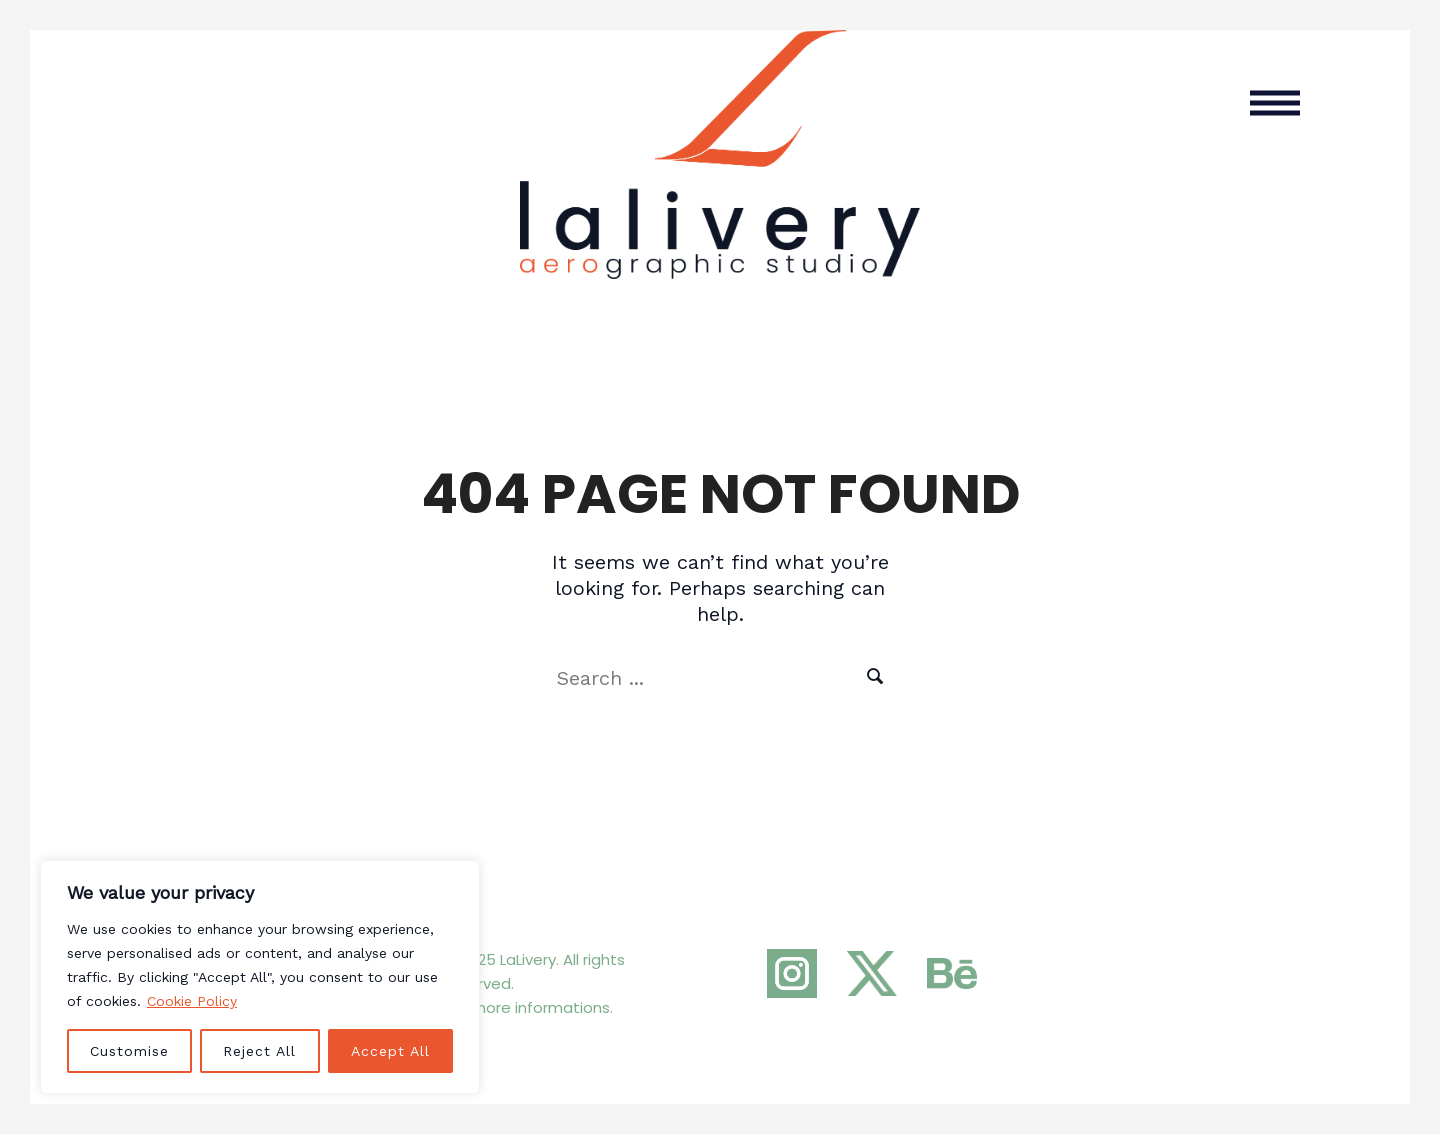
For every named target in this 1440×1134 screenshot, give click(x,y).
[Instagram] (792, 973)
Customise (129, 1051)
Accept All (390, 1051)
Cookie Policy (192, 1001)
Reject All (259, 1051)
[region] (260, 977)
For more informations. (529, 1007)
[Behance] (952, 973)
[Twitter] (872, 973)
